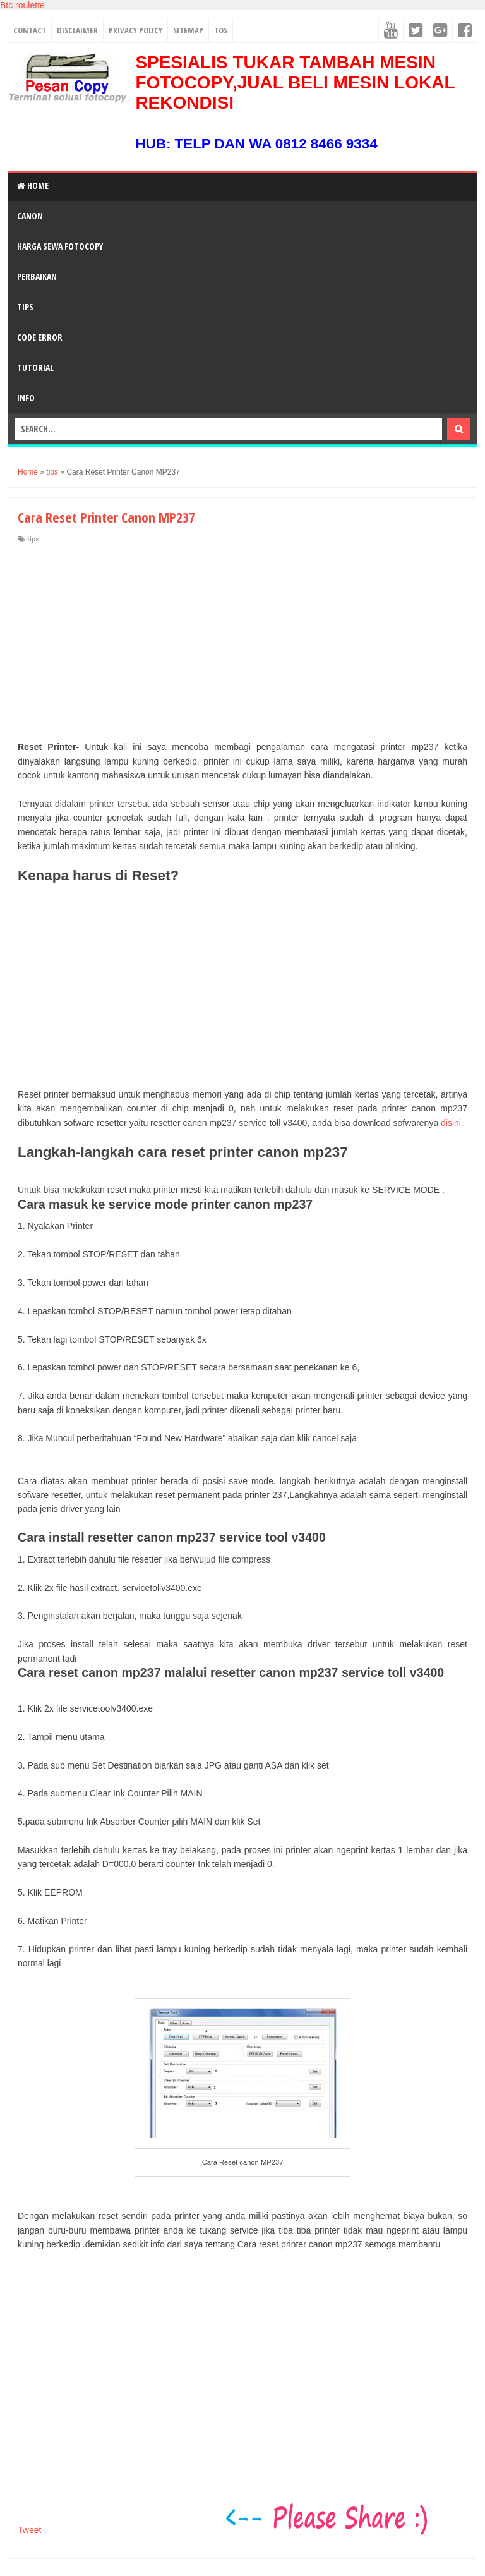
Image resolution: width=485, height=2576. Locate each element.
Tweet (29, 2530)
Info (26, 398)
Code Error (40, 337)
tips (33, 539)
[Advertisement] (242, 638)
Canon (30, 216)
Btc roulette (22, 5)
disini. (452, 1123)
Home (33, 185)
